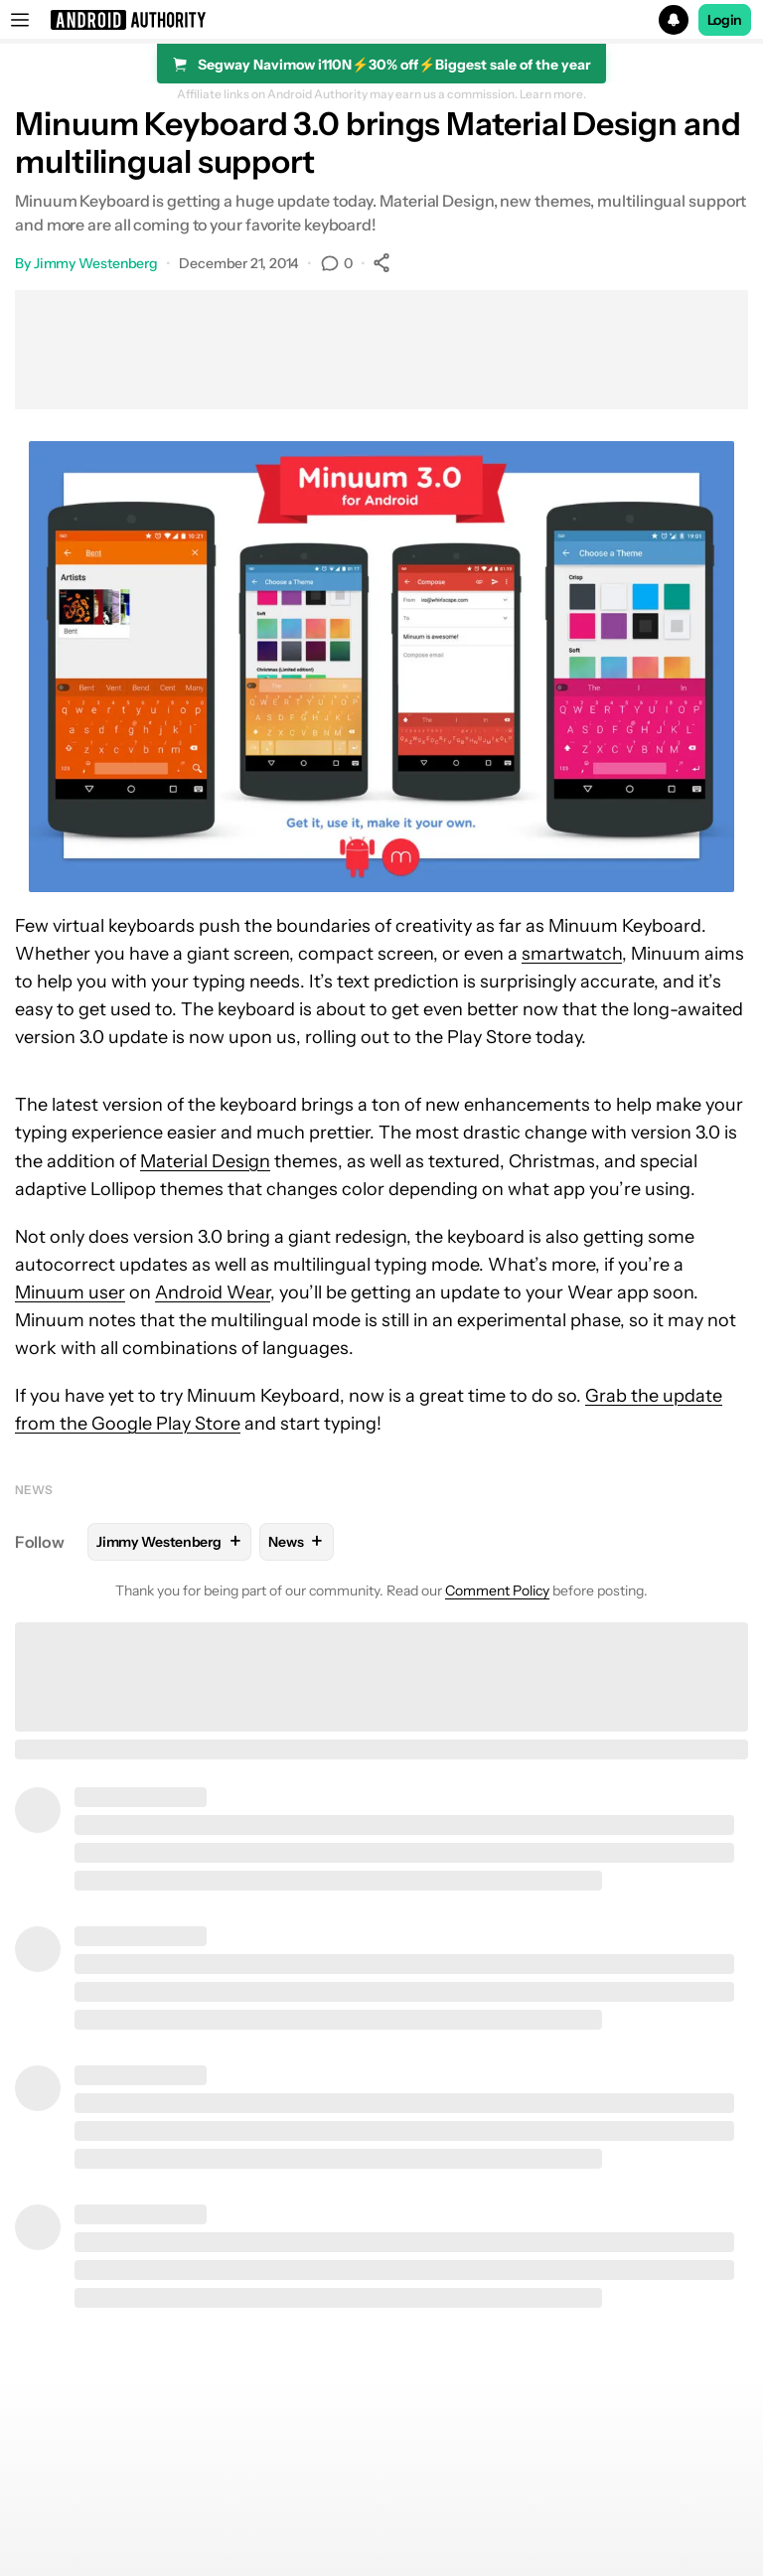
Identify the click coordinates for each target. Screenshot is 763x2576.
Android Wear (212, 1292)
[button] (381, 20)
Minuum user (70, 1292)
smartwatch (572, 954)
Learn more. (553, 94)
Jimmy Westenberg (96, 263)
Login (725, 20)
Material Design (205, 1161)
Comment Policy (497, 1590)
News (34, 1489)
